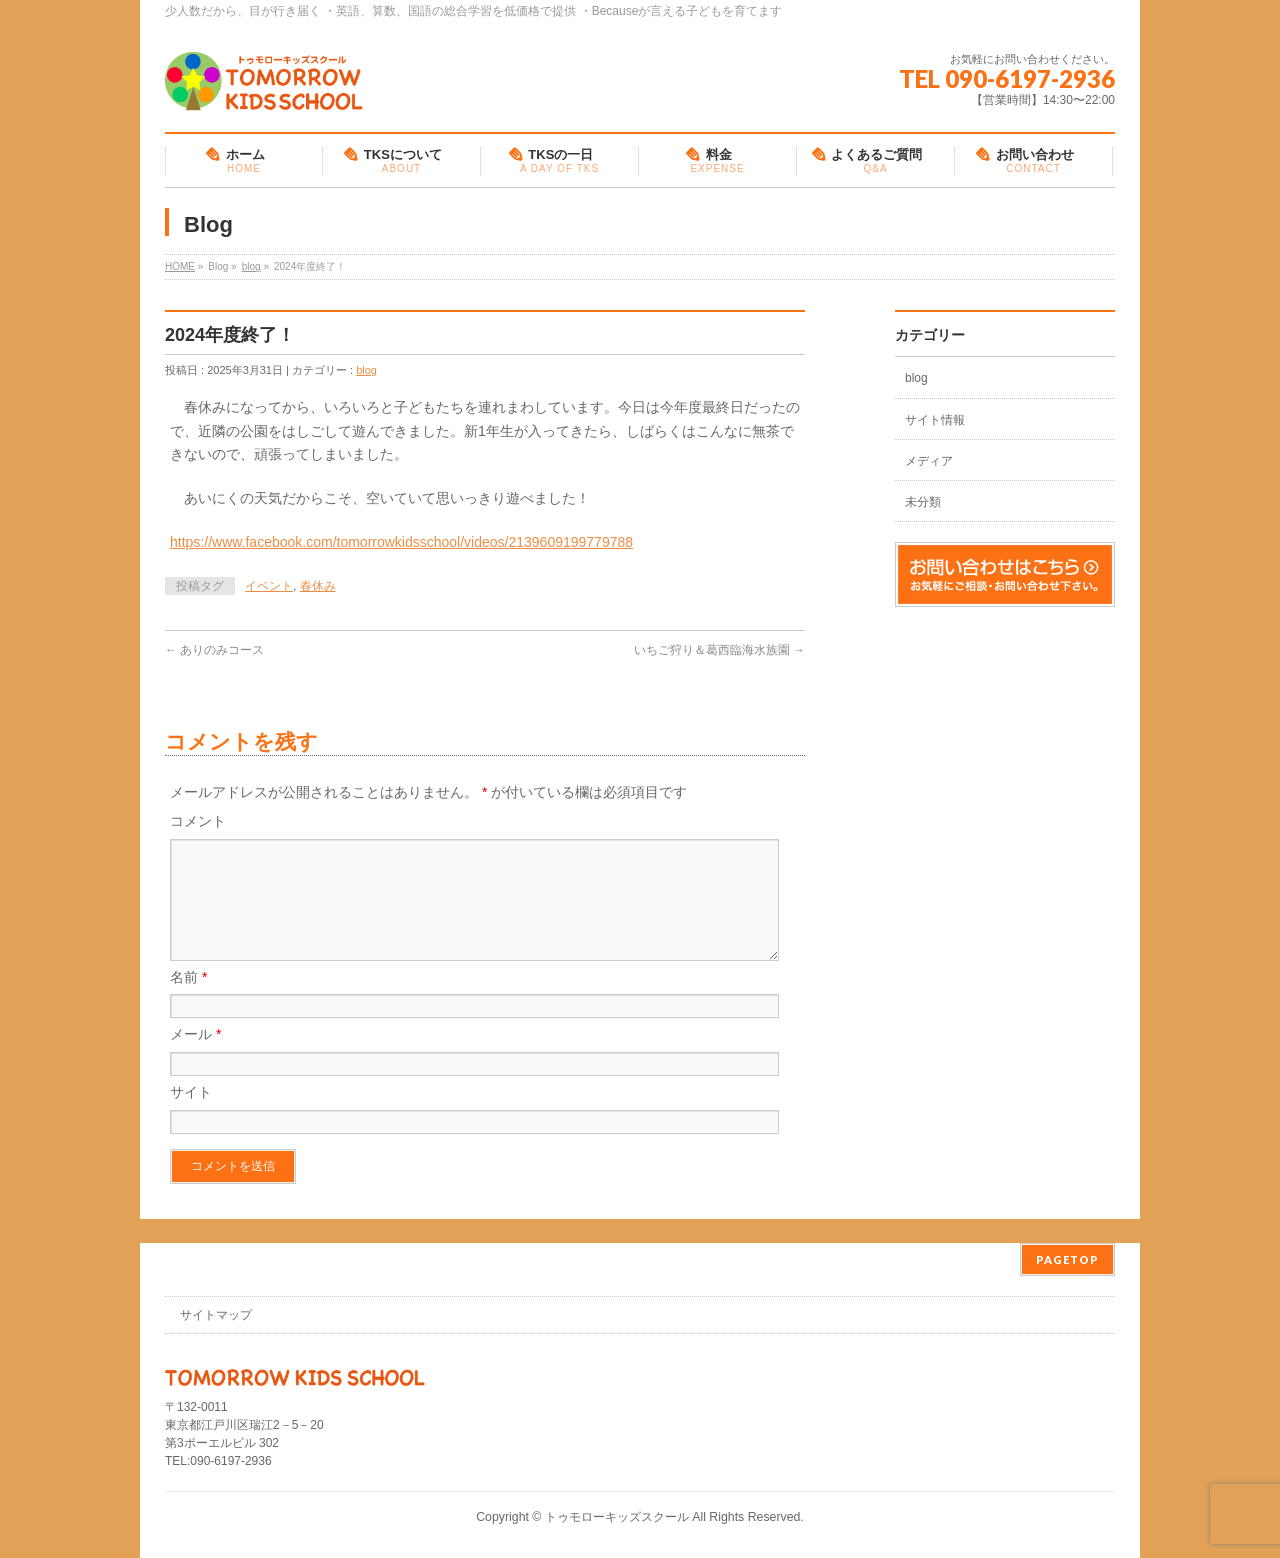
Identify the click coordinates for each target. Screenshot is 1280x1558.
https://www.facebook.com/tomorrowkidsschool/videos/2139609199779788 (401, 542)
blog (251, 266)
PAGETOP (1067, 1259)
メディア (929, 461)
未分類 (923, 502)
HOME (180, 266)
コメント (198, 821)
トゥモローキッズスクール (617, 1517)
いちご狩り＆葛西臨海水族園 (719, 650)
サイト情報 (935, 420)
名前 (188, 1001)
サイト (191, 1116)
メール (195, 1058)
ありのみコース (214, 650)
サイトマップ (216, 1315)
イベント (269, 586)
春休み (318, 586)
